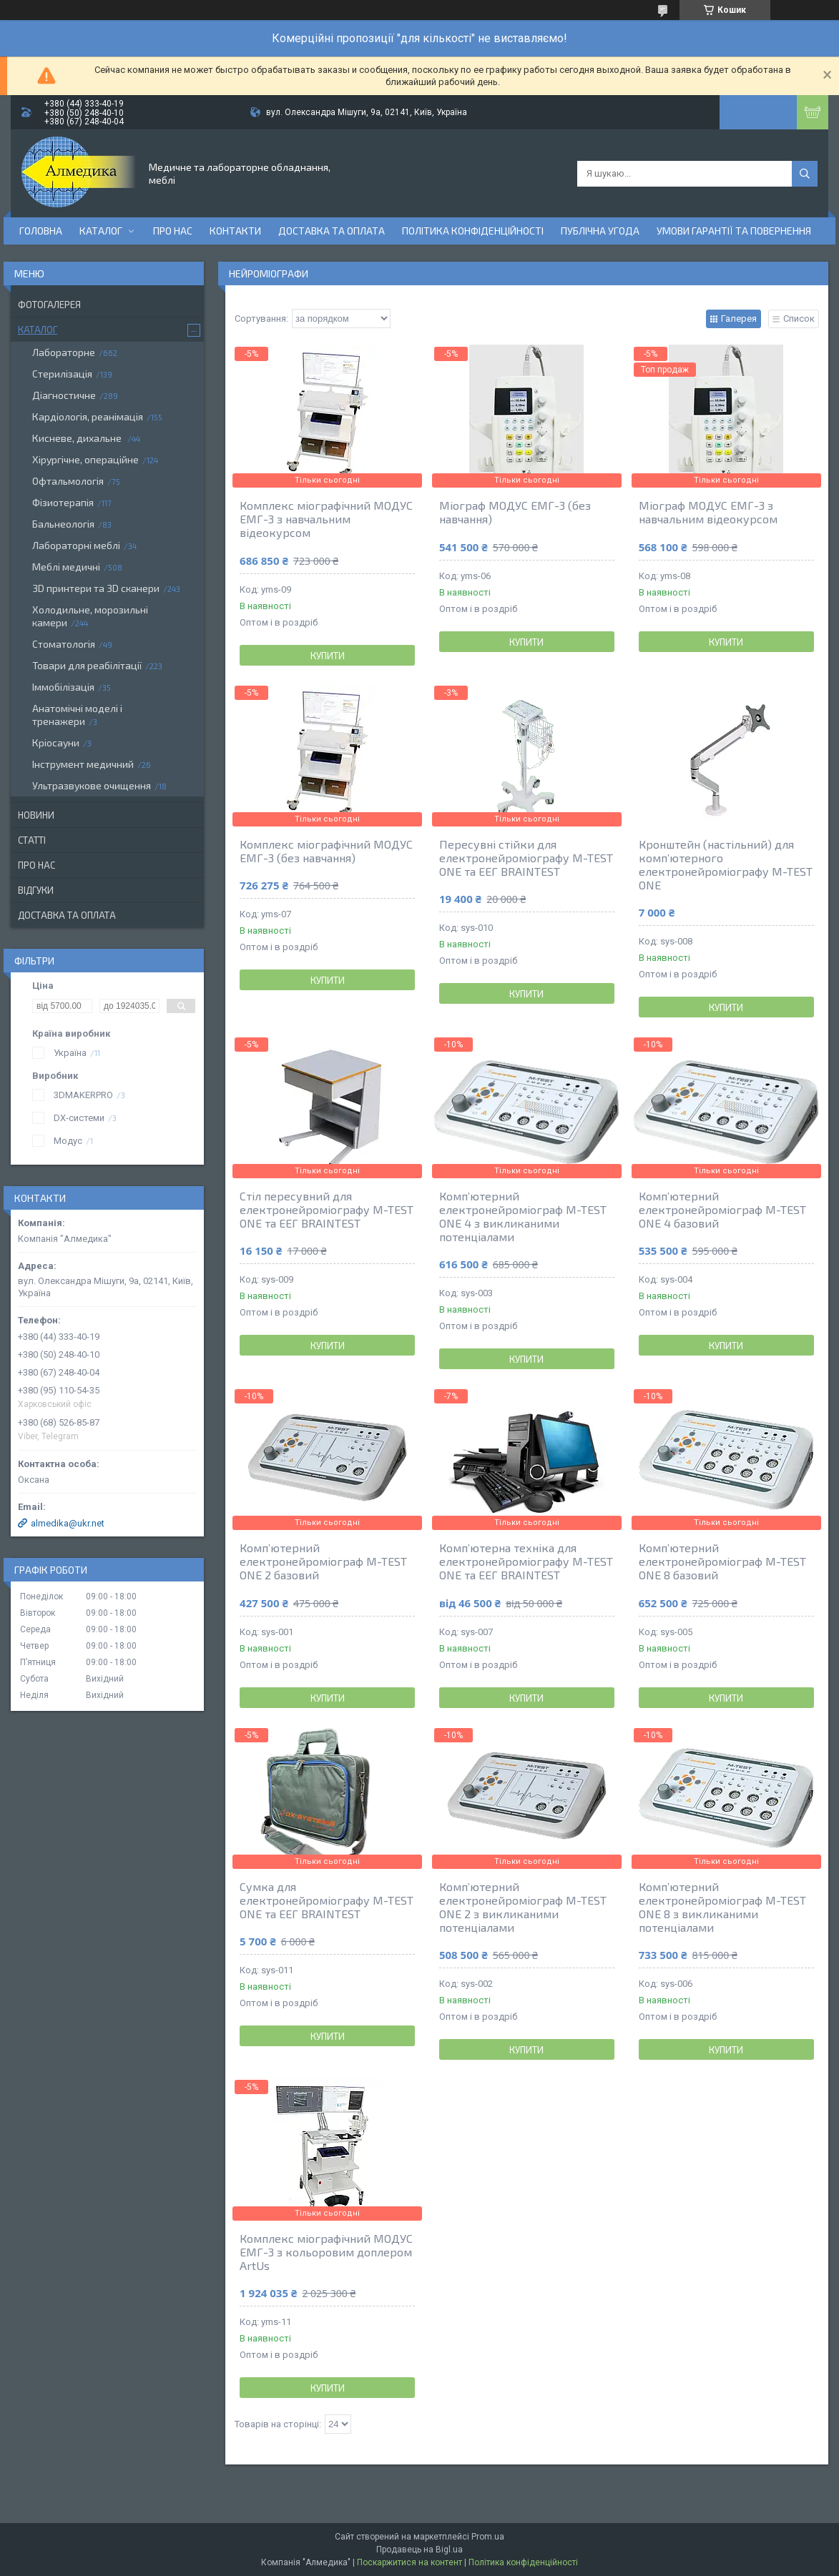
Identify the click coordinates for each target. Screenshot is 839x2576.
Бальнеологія (63, 524)
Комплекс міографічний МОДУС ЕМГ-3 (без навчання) (326, 850)
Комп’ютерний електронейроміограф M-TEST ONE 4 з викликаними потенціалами (523, 1216)
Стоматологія (63, 644)
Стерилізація (62, 373)
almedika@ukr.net (67, 1523)
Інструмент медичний (83, 764)
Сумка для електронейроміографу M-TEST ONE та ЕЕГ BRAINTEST (326, 1900)
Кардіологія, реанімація (87, 416)
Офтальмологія (68, 481)
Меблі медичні (66, 567)
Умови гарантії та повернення (734, 230)
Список (799, 318)
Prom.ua (487, 2537)
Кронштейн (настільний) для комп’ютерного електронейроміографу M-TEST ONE (726, 864)
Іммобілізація (63, 687)
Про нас (172, 230)
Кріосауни (55, 742)
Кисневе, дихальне (78, 438)
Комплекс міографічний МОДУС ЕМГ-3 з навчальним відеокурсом (326, 518)
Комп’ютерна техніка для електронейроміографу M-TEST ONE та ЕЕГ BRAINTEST (526, 1561)
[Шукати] (805, 174)
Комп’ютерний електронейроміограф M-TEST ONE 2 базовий (323, 1561)
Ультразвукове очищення (91, 785)
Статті (32, 840)
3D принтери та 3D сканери (96, 588)
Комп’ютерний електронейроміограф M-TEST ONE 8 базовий (722, 1561)
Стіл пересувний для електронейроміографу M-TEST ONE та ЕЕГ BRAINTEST (326, 1209)
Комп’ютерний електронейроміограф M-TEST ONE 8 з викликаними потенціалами (722, 1907)
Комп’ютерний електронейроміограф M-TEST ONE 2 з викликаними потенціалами (523, 1907)
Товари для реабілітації (87, 665)
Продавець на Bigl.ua (419, 2550)
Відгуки (36, 890)
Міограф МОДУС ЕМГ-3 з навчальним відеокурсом (708, 511)
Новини (36, 815)
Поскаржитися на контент (409, 2562)
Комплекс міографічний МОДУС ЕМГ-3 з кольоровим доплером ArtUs (326, 2251)
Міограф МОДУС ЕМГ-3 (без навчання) (515, 511)
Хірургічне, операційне (85, 459)
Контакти (235, 230)
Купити (327, 655)
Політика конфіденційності (473, 230)
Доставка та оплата (331, 230)
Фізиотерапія (63, 502)
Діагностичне (64, 395)
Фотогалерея (49, 304)
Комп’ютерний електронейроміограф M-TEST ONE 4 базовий (722, 1209)
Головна (40, 230)
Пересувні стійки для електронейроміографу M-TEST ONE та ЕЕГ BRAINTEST (526, 857)
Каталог (100, 230)
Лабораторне (63, 352)
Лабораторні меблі (76, 545)
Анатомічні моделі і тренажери (77, 714)
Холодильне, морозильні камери (90, 615)
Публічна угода (600, 230)
